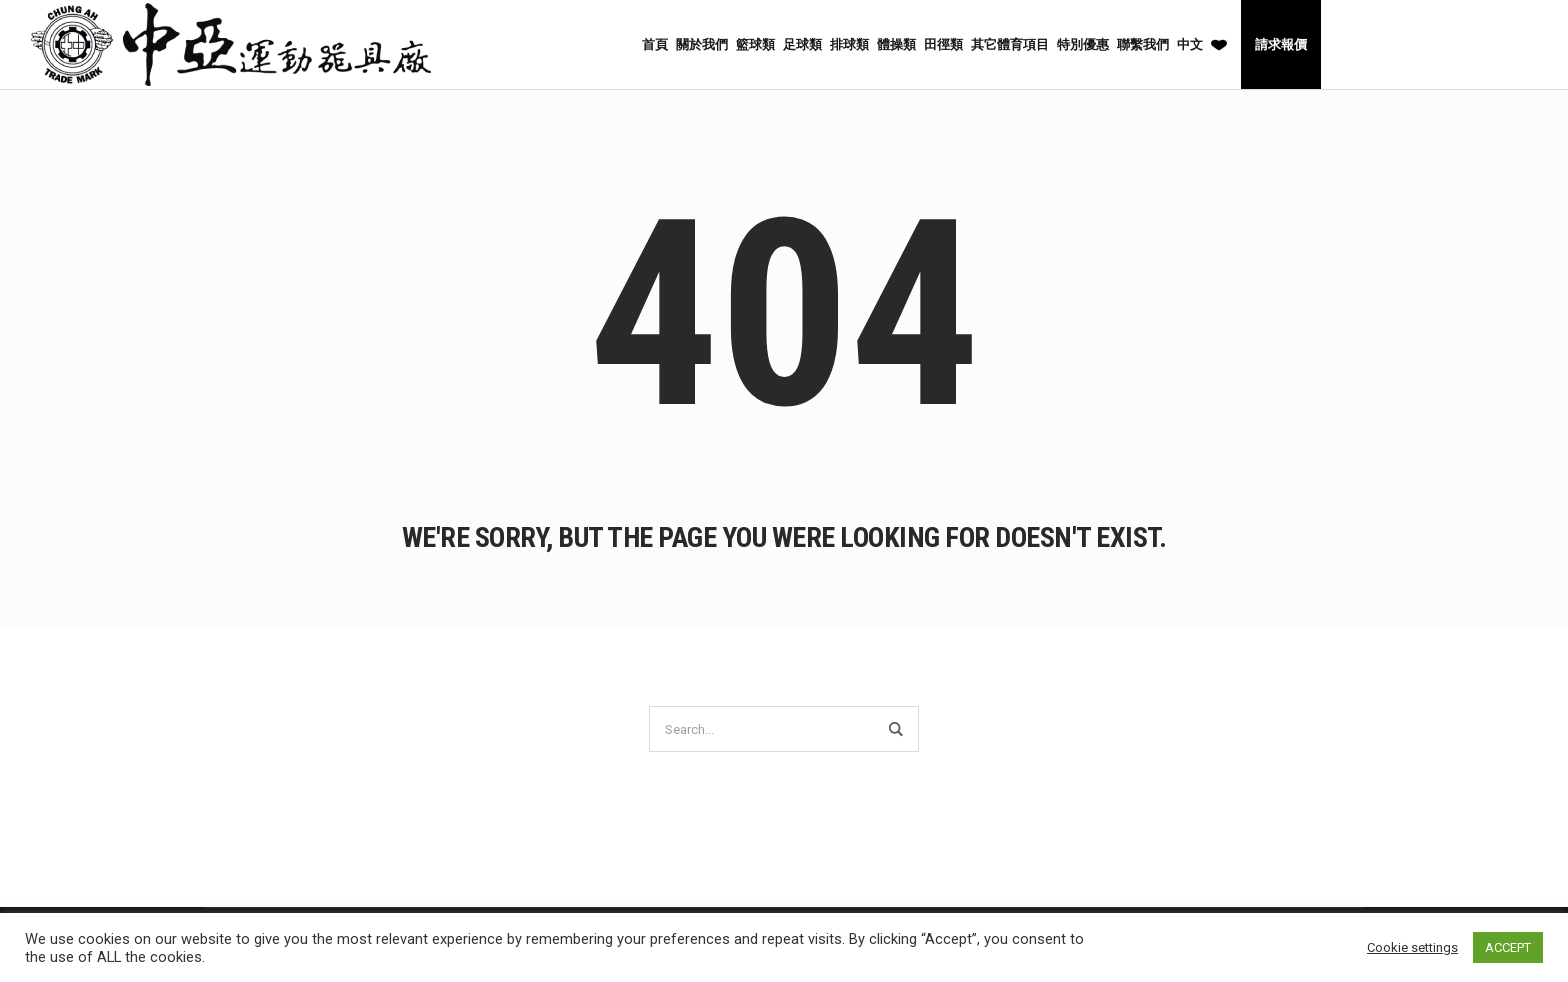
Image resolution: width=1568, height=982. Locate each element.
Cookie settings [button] (1412, 947)
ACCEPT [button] (1508, 947)
